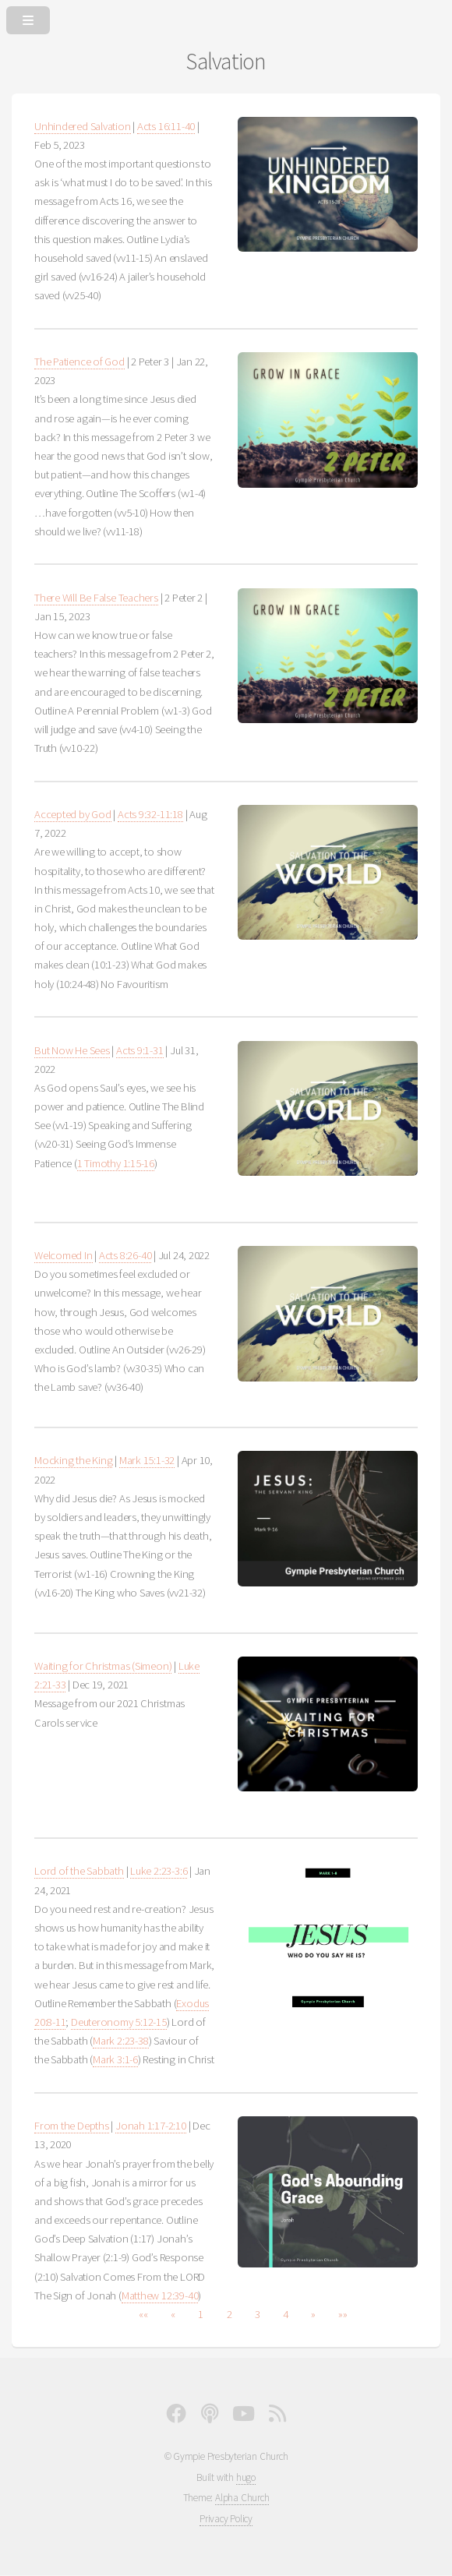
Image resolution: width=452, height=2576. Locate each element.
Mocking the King (73, 1460)
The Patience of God (79, 362)
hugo (246, 2477)
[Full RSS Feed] (277, 2417)
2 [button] (229, 2314)
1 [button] (200, 2314)
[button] (143, 2314)
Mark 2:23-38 (120, 2041)
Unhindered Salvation (82, 126)
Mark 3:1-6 (115, 2059)
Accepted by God (72, 814)
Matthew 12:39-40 (160, 2295)
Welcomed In (63, 1255)
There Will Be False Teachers (96, 598)
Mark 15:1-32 (147, 1460)
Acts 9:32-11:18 (150, 814)
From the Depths (71, 2126)
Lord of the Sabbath (79, 1871)
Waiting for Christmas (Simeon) (102, 1666)
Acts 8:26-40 (125, 1255)
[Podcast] (209, 2417)
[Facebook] (176, 2417)
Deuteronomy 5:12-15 (119, 2022)
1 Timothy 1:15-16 (115, 1163)
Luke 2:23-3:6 (158, 1871)
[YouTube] (243, 2417)
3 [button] (257, 2314)
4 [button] (285, 2314)
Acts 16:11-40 (166, 126)
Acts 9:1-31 (140, 1050)
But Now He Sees (72, 1050)
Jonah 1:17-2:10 (150, 2126)
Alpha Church (242, 2497)
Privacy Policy (226, 2518)
